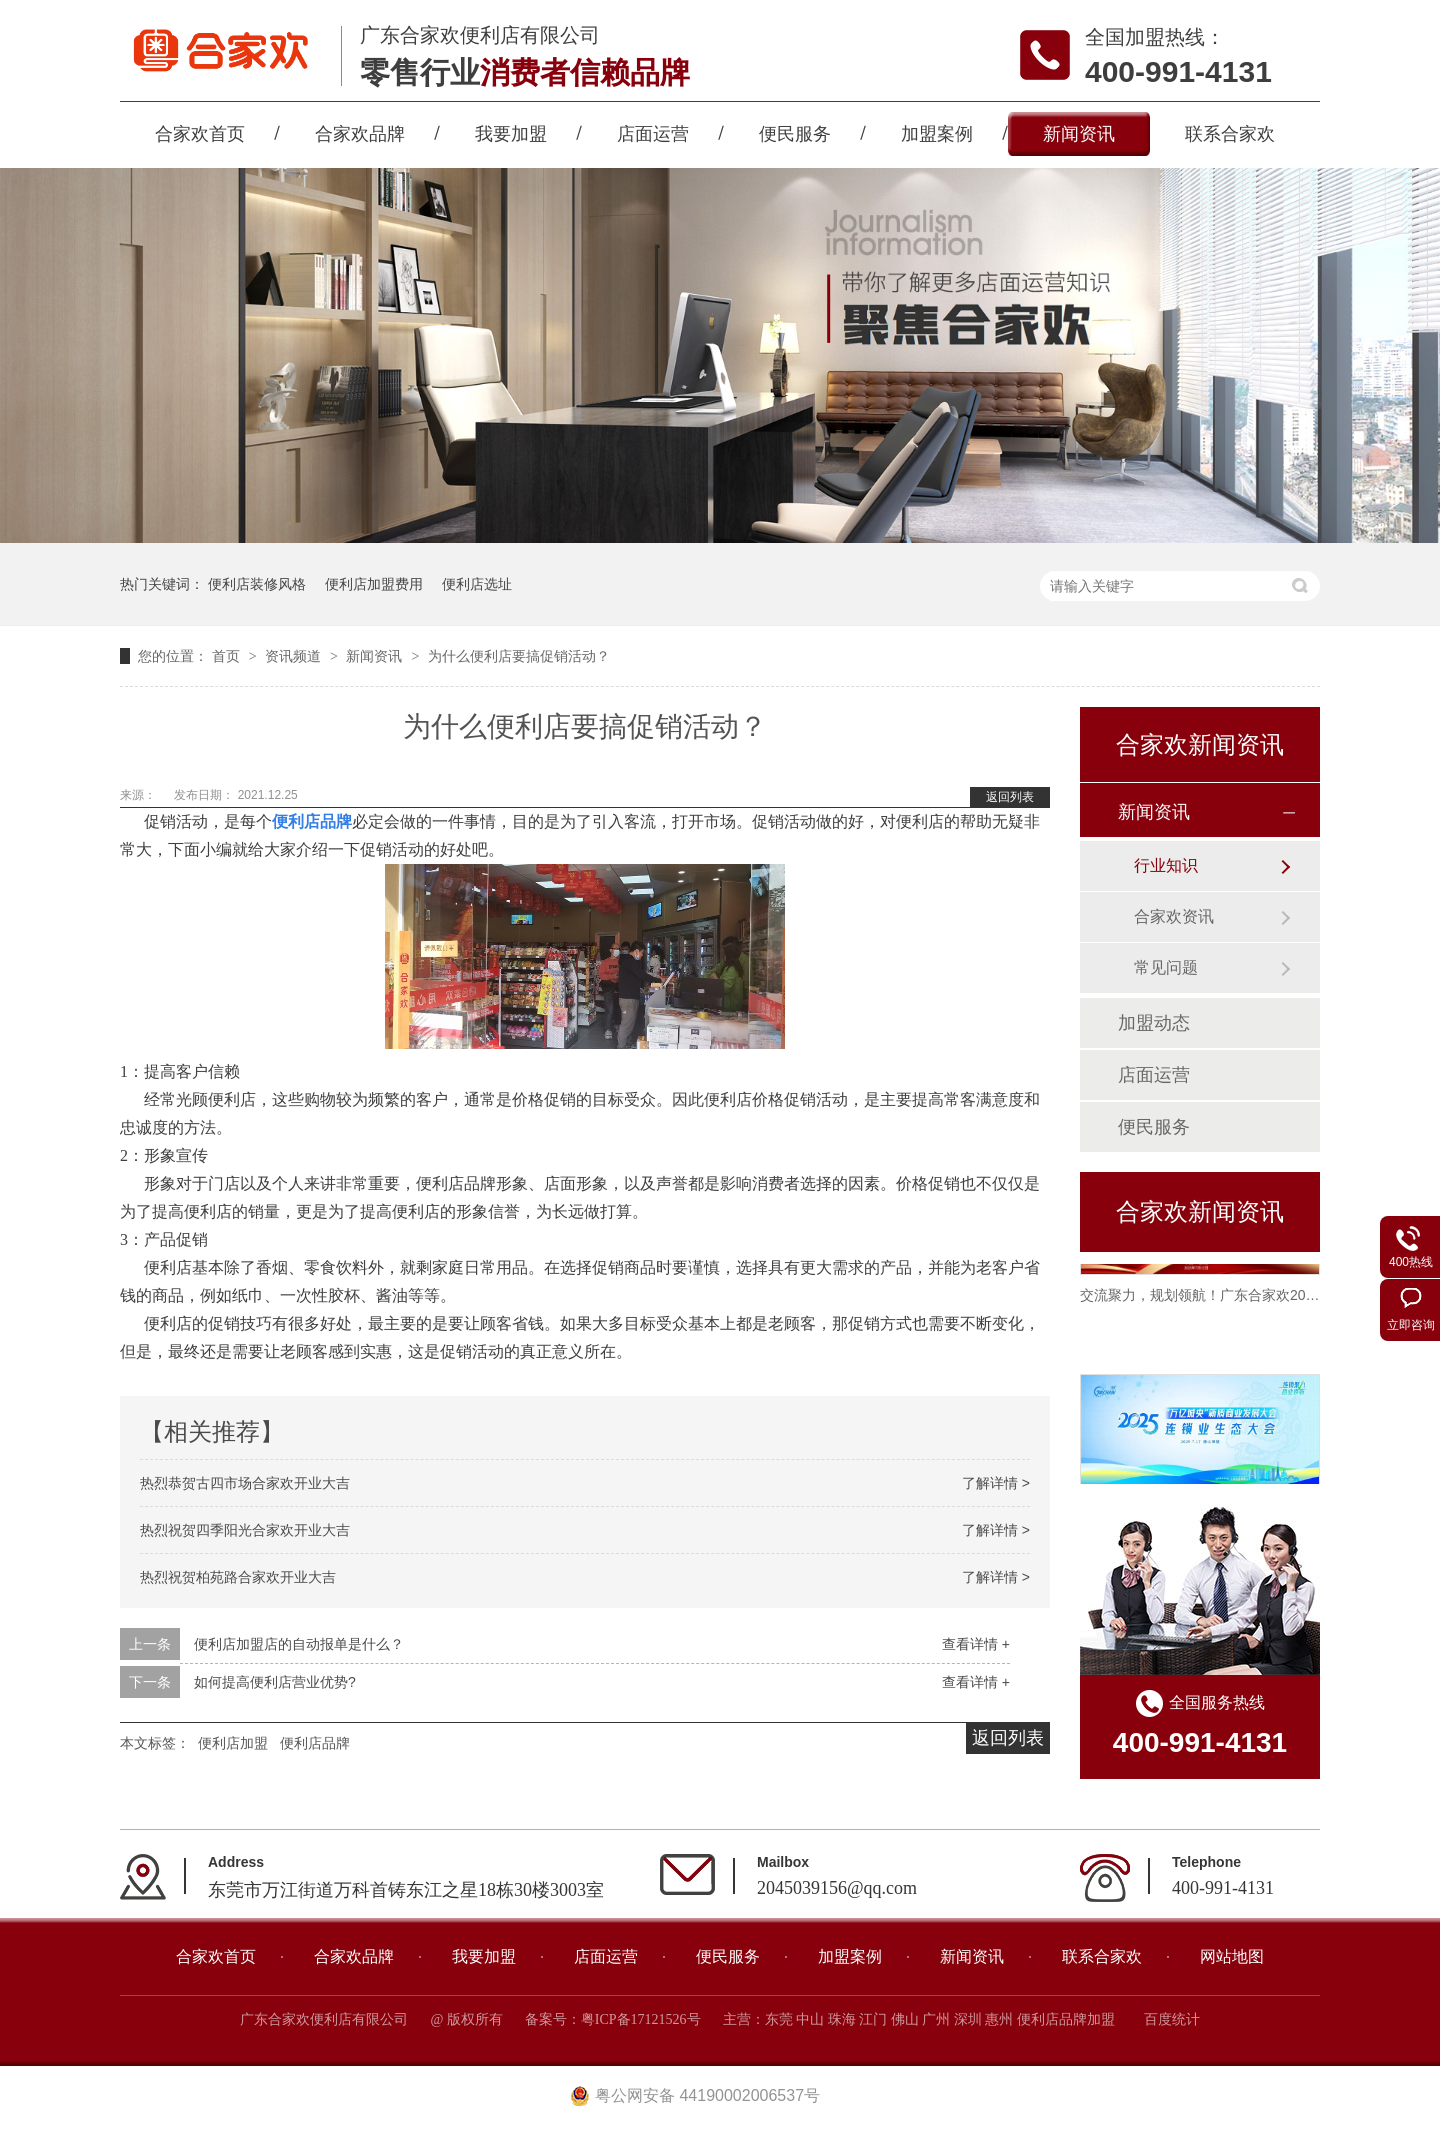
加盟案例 (937, 134)
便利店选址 (477, 584)
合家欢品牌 (360, 134)
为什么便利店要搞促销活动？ (519, 656)
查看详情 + (976, 1644)
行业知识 (1166, 865)
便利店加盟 (233, 1743)
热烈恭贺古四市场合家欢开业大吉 (245, 1483)
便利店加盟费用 (374, 584)
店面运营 (653, 134)
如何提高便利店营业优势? (275, 1682)
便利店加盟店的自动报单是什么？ (299, 1644)
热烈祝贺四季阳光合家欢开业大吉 (245, 1530)
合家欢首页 (200, 134)
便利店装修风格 (257, 584)
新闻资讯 (1079, 134)
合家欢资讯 (1174, 916)
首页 (228, 656)
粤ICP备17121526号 (641, 2019)
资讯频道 (295, 656)
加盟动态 (1154, 1023)
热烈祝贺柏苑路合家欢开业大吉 (238, 1577)
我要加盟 (511, 134)
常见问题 (1166, 967)
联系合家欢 (1230, 134)
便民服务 (795, 134)
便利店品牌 (315, 1743)
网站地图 (1232, 1956)
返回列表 (1010, 797)
